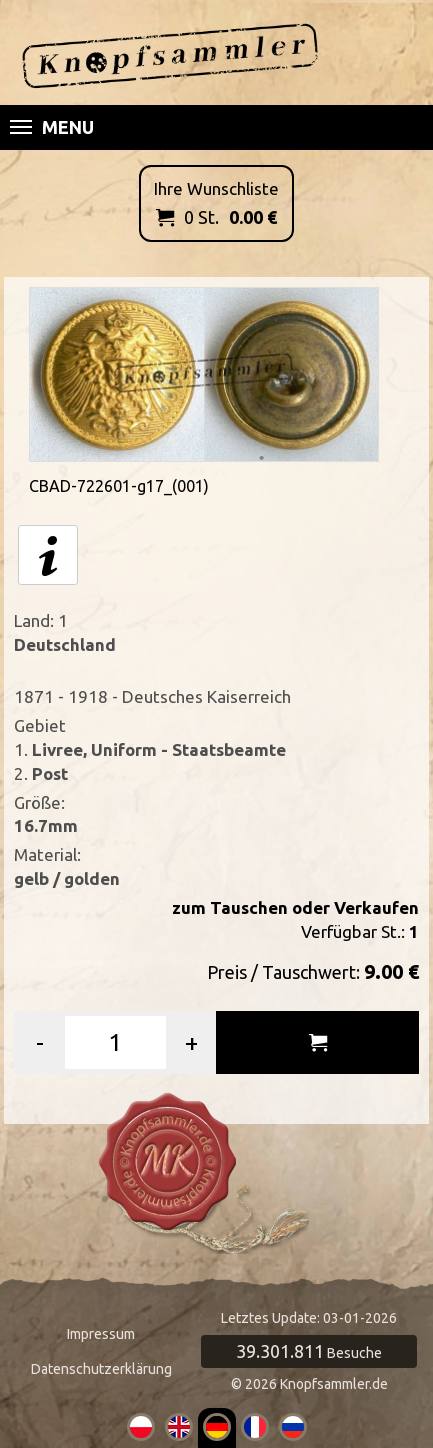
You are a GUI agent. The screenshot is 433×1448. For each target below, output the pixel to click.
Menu (52, 127)
